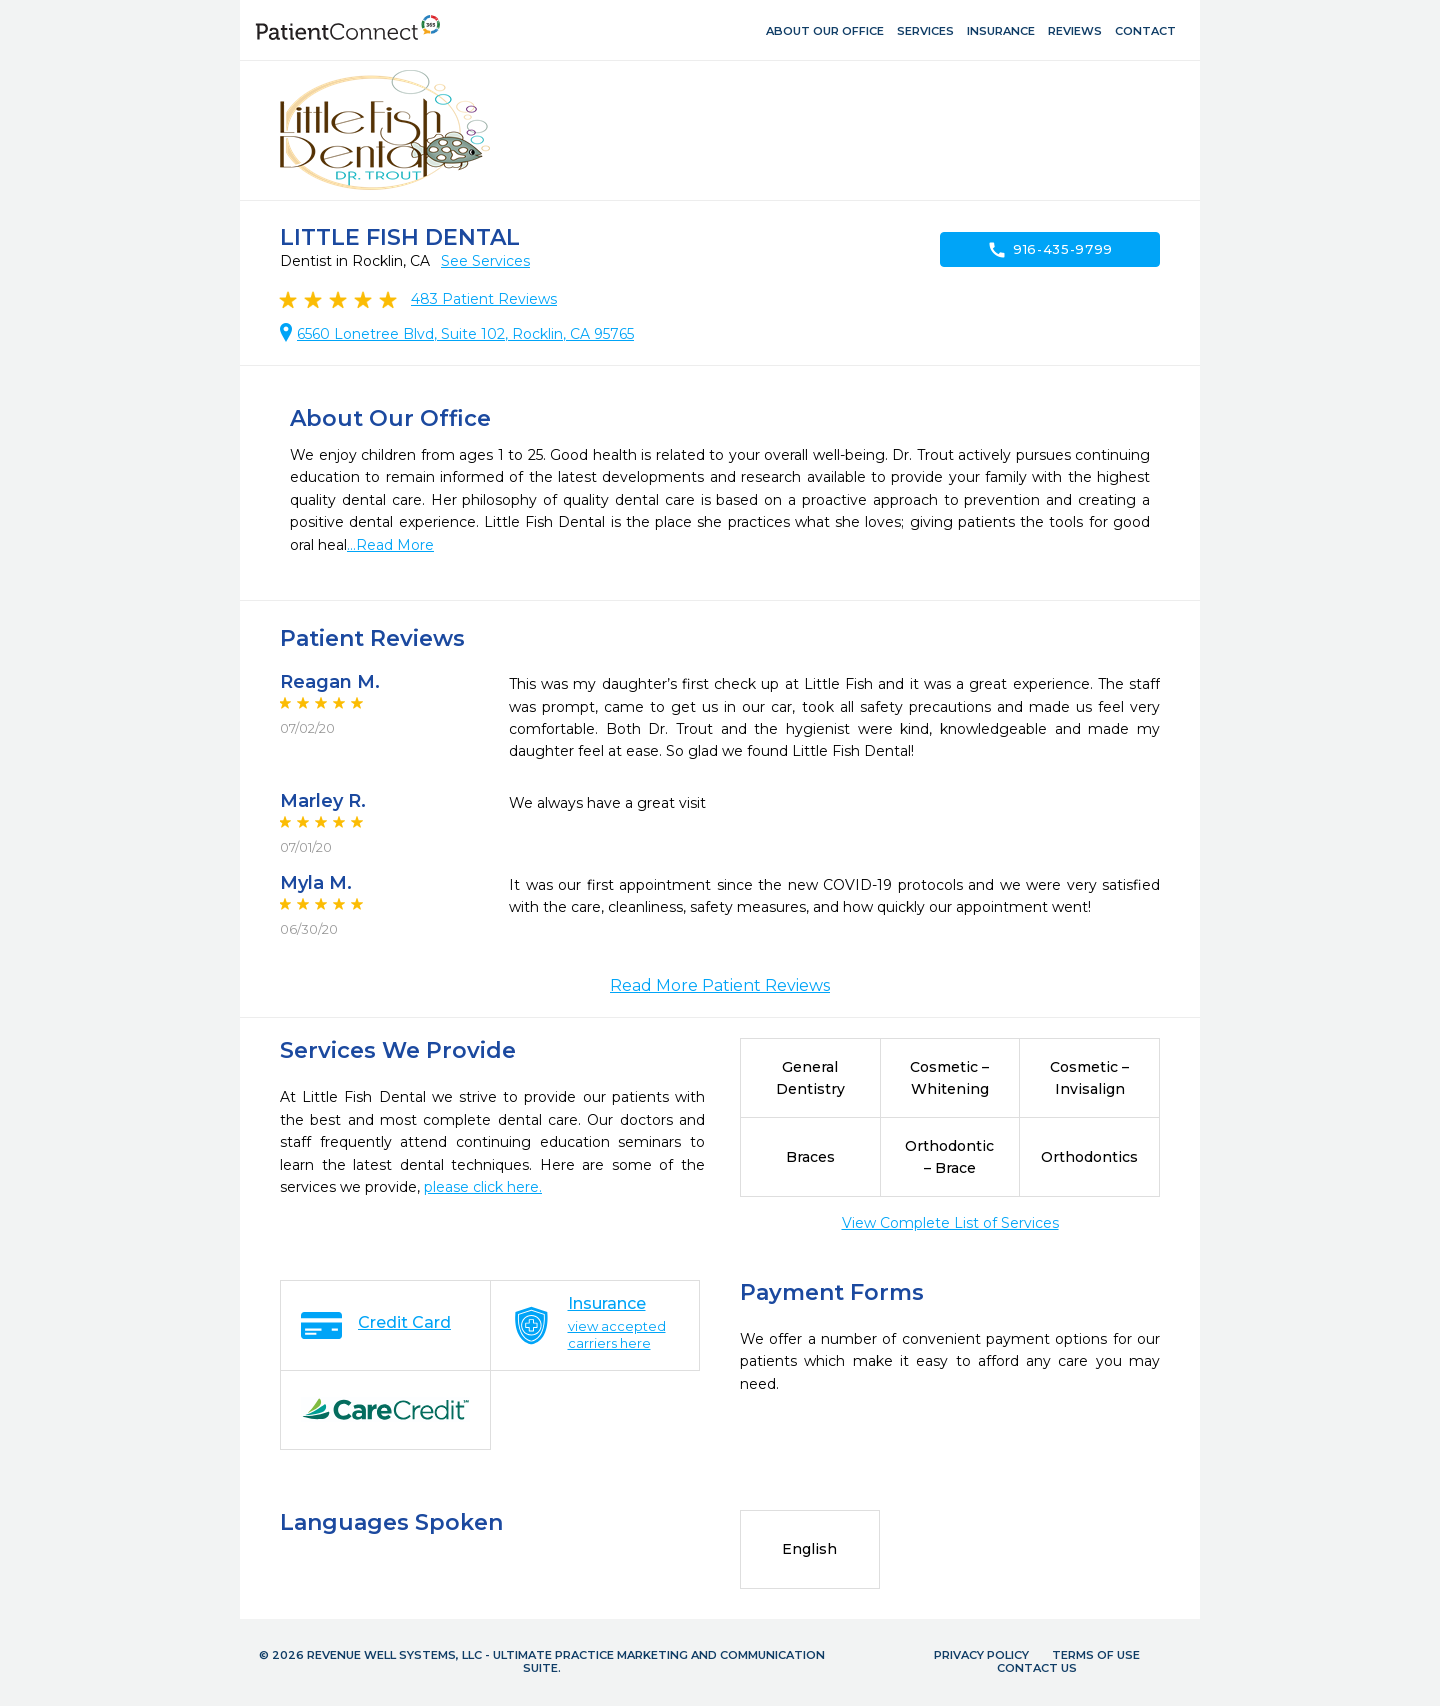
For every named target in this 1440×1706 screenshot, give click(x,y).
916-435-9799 (1050, 250)
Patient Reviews (484, 299)
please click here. (483, 1187)
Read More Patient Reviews (720, 985)
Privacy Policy (981, 1655)
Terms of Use (1096, 1655)
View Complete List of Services (950, 1223)
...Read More (390, 545)
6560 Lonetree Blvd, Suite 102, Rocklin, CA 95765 (465, 334)
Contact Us (1037, 1668)
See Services (485, 261)
